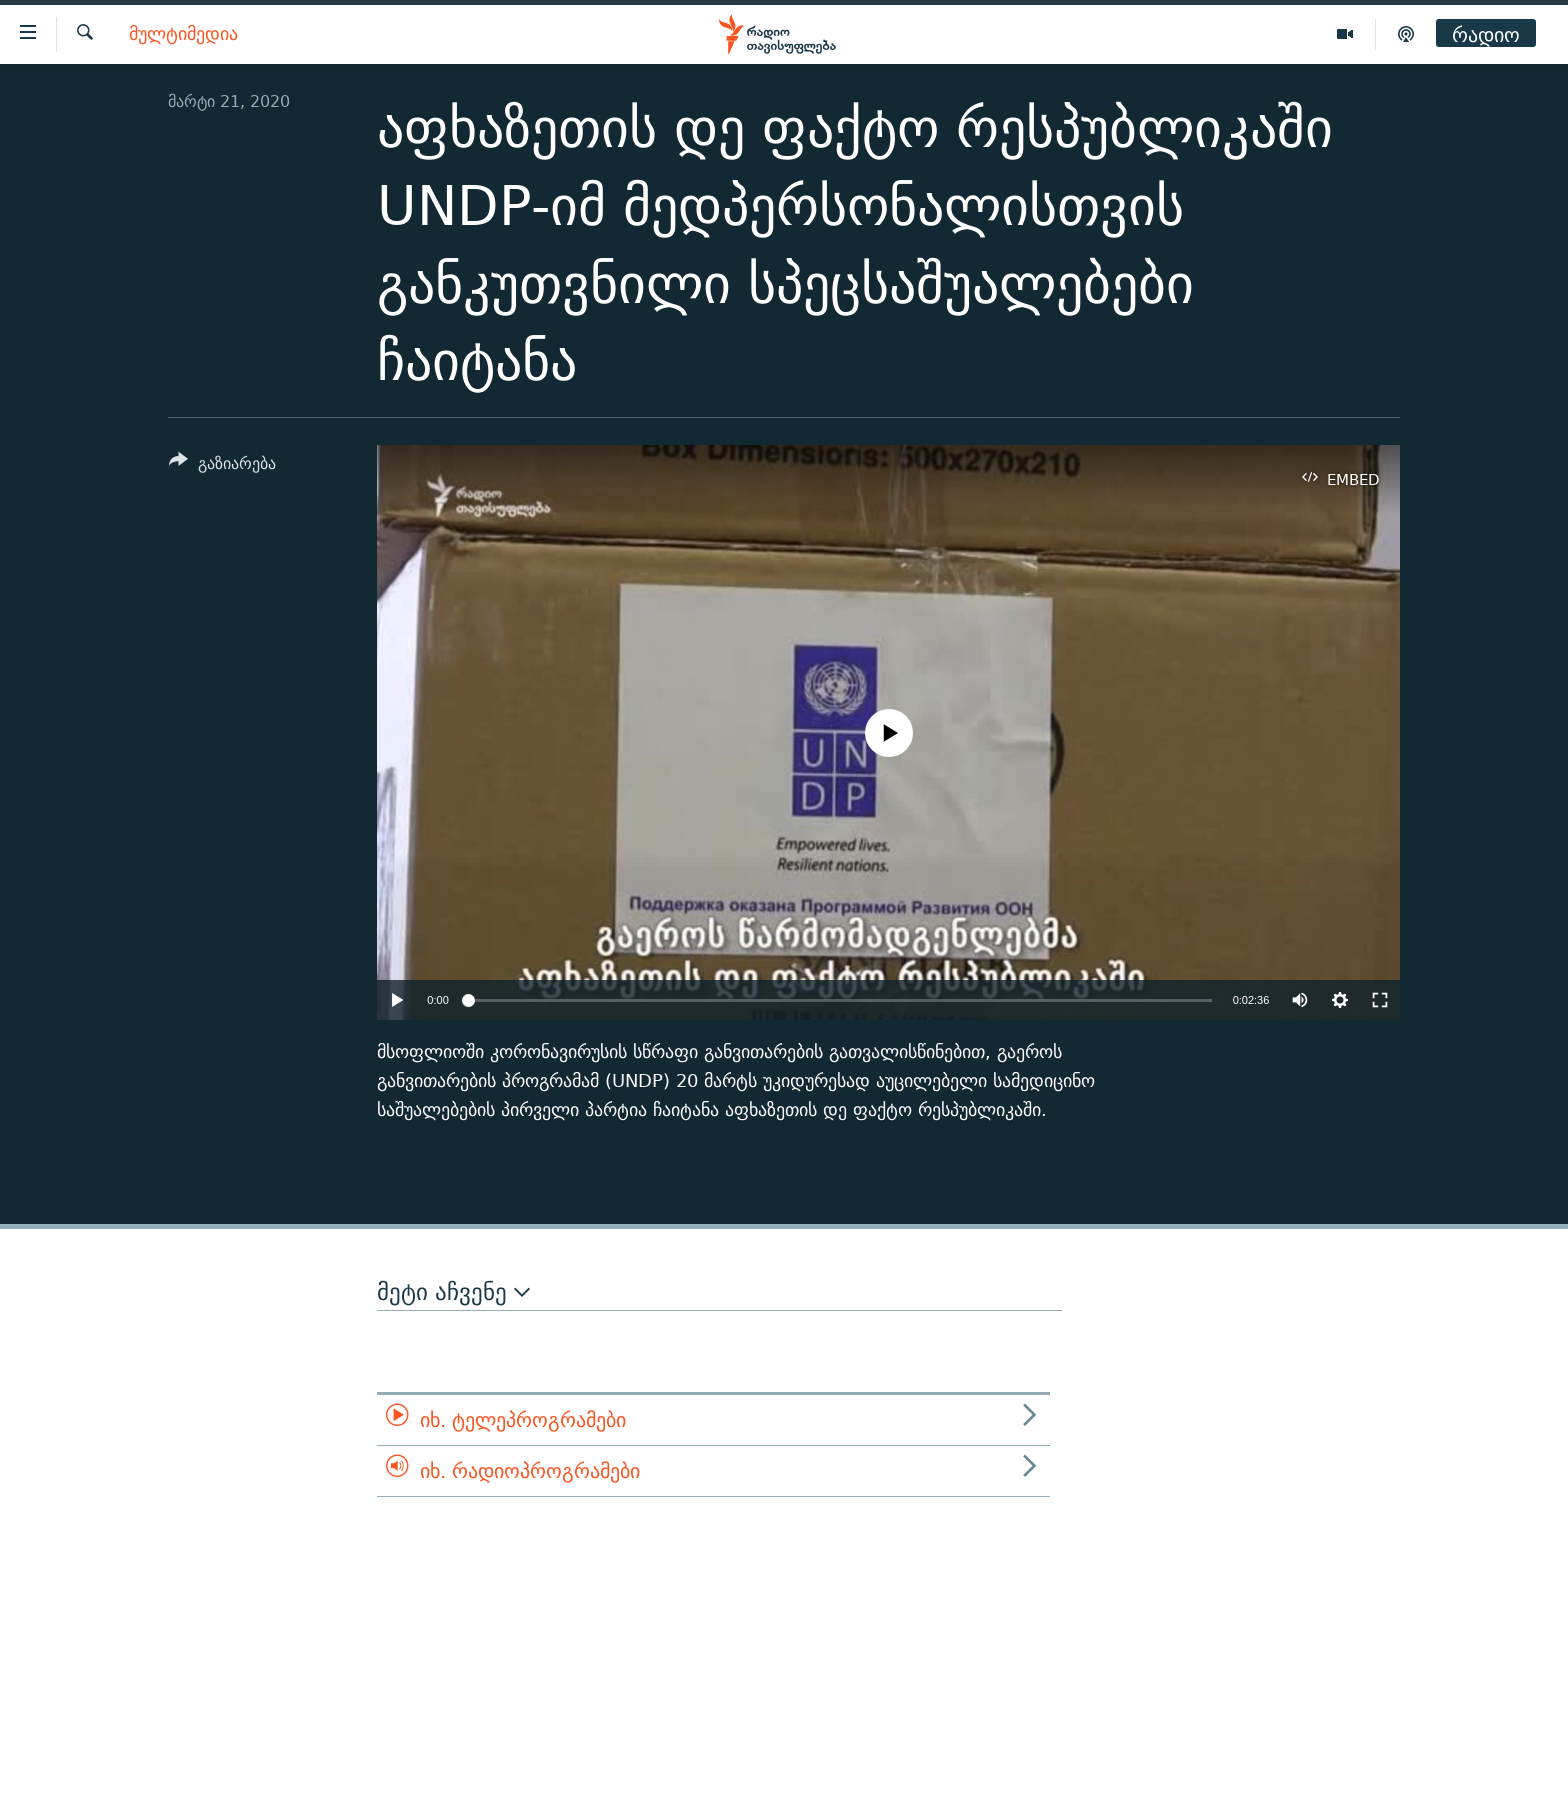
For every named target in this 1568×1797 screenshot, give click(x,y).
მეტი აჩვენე (453, 1292)
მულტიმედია (183, 34)
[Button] (222, 466)
